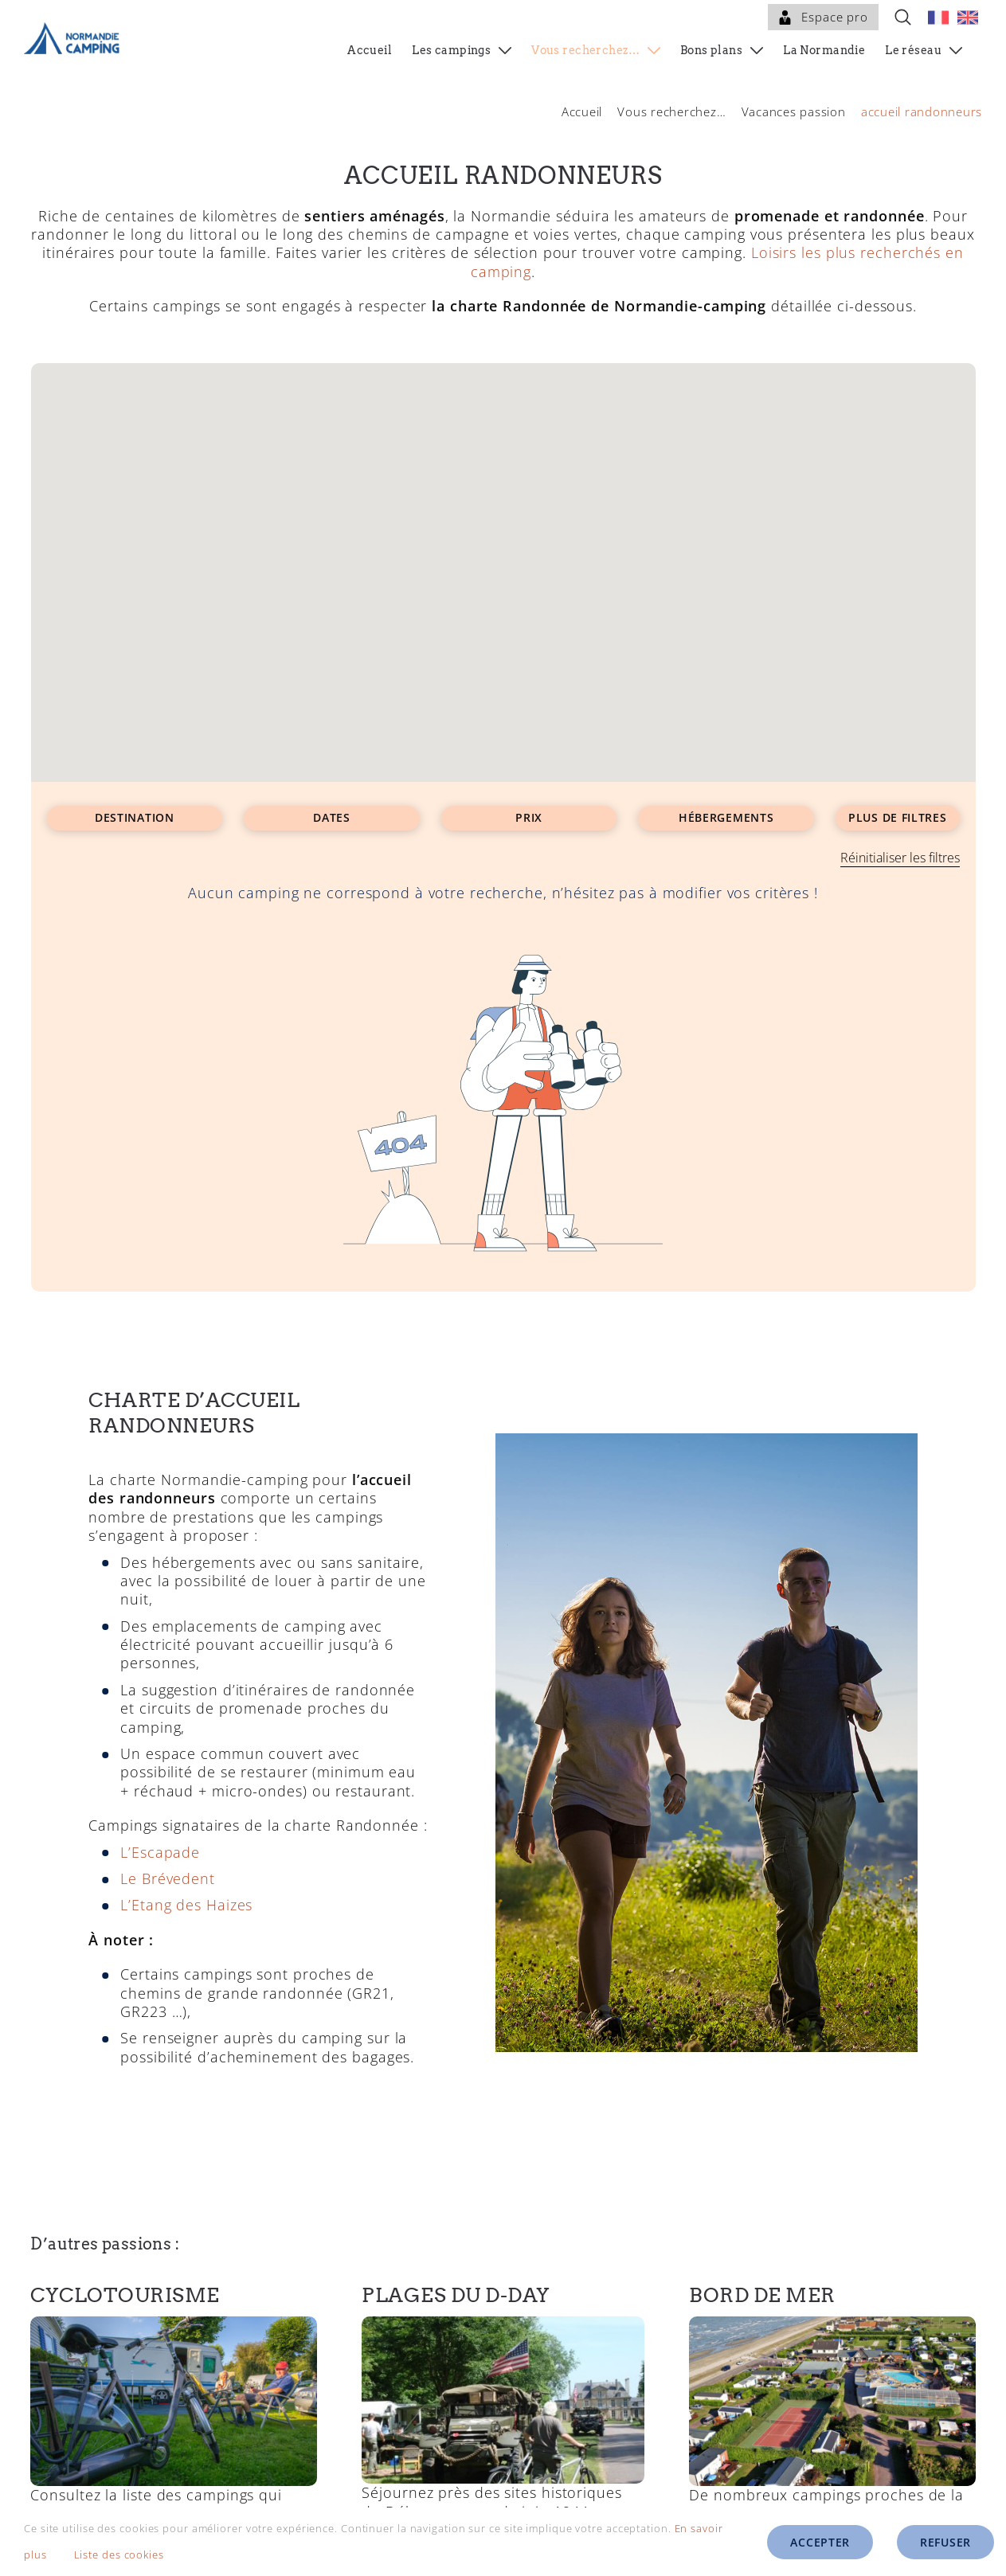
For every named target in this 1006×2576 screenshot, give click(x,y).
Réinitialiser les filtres (900, 858)
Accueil (582, 111)
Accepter (820, 2542)
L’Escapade (160, 1843)
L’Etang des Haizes (186, 1896)
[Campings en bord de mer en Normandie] (832, 2314)
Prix (528, 817)
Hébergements (726, 817)
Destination (134, 817)
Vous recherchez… (671, 111)
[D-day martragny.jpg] (503, 2314)
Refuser (945, 2542)
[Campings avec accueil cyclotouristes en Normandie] (173, 2314)
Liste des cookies (130, 2554)
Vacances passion (794, 111)
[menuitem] (938, 17)
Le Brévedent (167, 1870)
